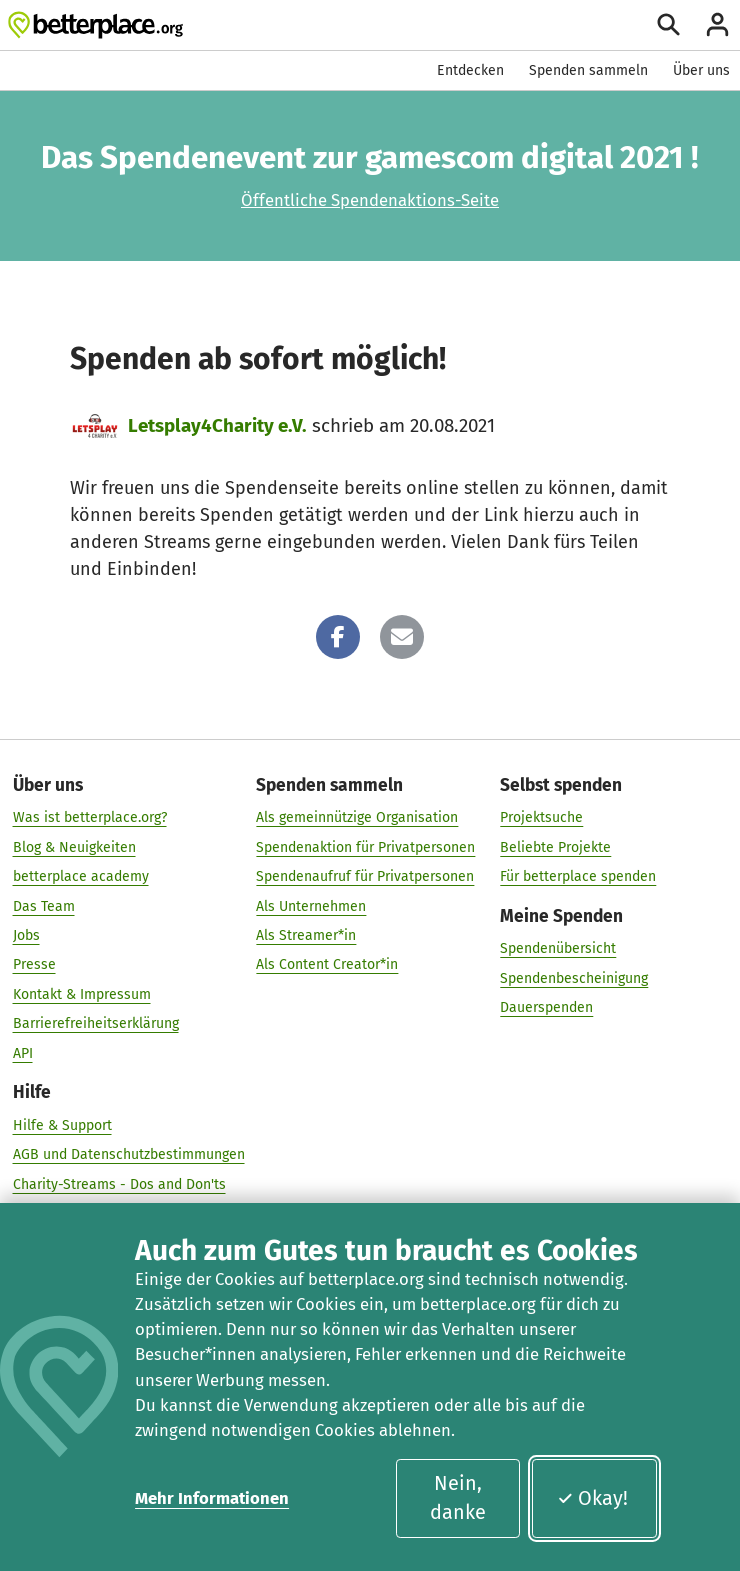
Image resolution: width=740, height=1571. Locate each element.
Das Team (44, 906)
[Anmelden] (717, 24)
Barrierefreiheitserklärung (96, 1024)
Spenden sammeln (588, 70)
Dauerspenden (546, 1008)
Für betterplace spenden (578, 877)
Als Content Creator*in (327, 965)
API (23, 1053)
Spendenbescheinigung (574, 978)
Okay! (592, 1498)
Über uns (701, 70)
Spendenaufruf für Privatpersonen (365, 877)
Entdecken (470, 70)
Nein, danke (458, 1498)
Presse (34, 965)
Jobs (26, 935)
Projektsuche (541, 818)
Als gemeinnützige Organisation (357, 818)
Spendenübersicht (558, 949)
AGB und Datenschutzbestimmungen (129, 1155)
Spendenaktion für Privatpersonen (365, 847)
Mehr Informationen (212, 1498)
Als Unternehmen (311, 906)
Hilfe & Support (62, 1125)
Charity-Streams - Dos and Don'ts (119, 1184)
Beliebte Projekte (555, 847)
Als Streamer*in (306, 935)
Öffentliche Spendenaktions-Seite (370, 200)
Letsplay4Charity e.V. (217, 425)
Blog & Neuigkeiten (74, 847)
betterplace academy (81, 877)
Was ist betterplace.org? (90, 818)
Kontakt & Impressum (82, 994)
